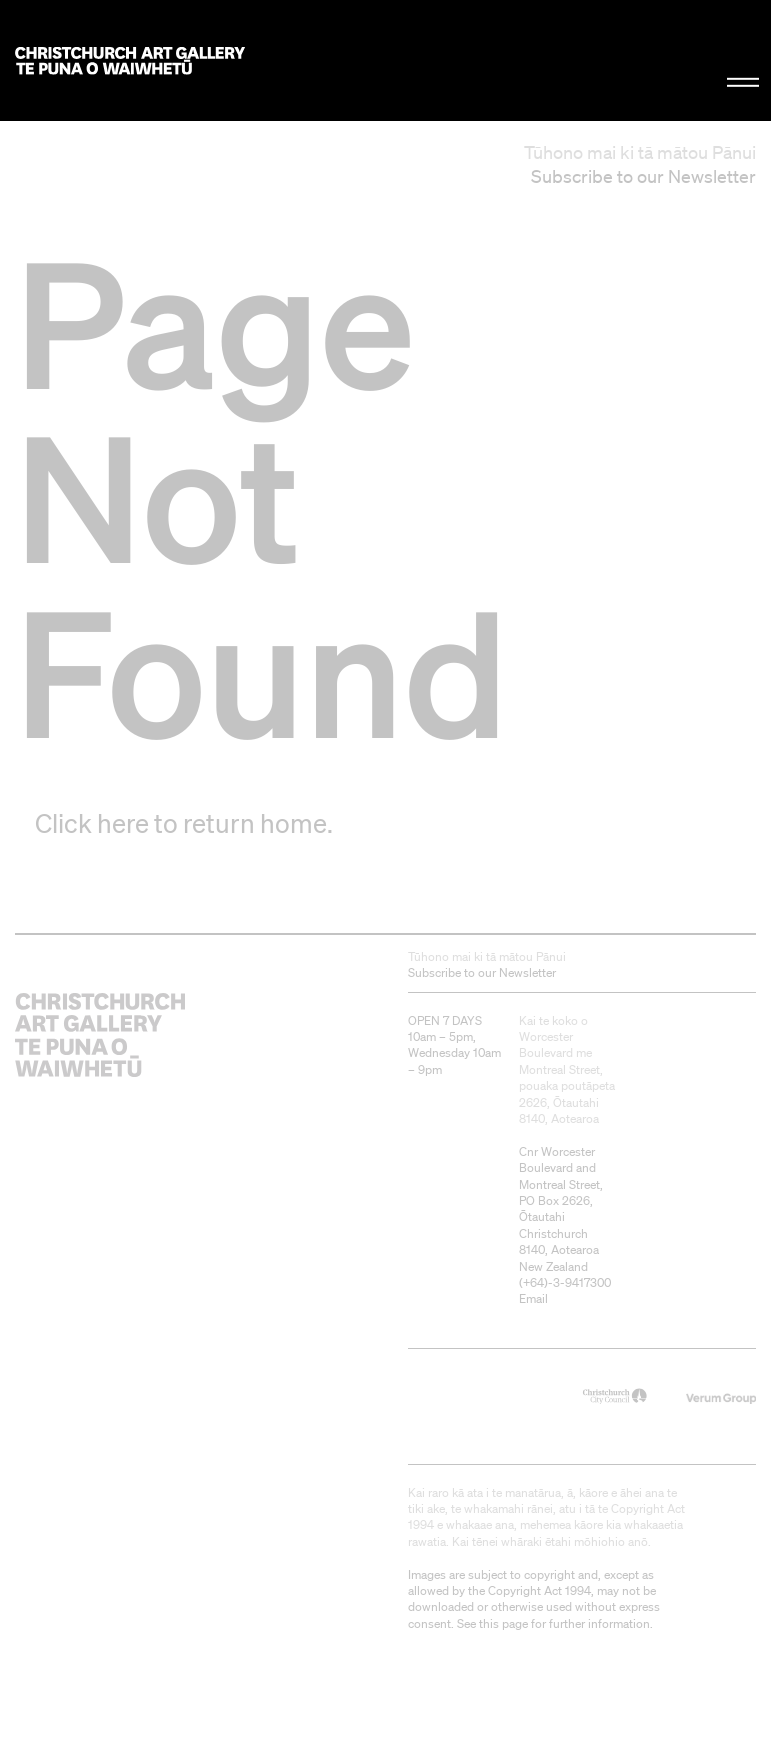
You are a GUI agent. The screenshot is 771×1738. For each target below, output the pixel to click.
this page (503, 1623)
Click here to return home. (184, 823)
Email (533, 1298)
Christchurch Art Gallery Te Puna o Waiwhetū (130, 60)
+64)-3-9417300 (567, 1282)
